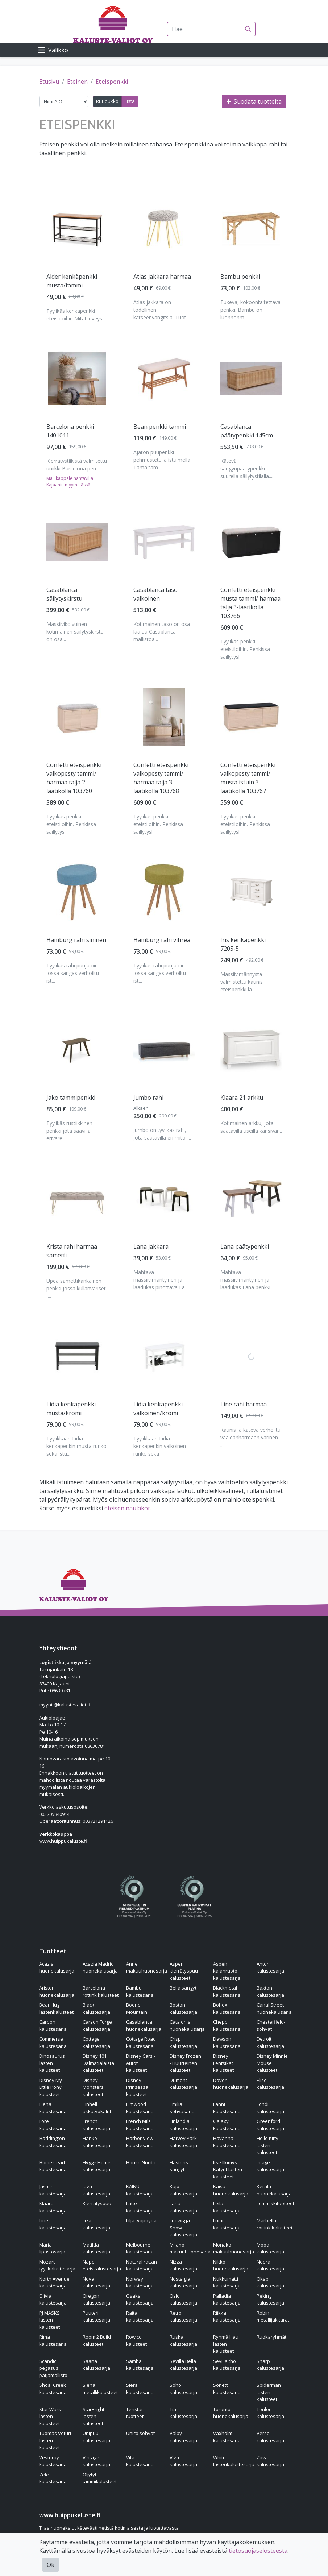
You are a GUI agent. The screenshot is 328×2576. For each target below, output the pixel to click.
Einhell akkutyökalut (97, 2108)
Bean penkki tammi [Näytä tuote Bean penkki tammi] (159, 427)
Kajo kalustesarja (183, 2190)
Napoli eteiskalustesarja (102, 2265)
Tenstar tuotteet (135, 2413)
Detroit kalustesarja (270, 2042)
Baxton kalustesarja (270, 1991)
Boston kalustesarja (183, 2008)
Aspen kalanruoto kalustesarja (227, 1971)
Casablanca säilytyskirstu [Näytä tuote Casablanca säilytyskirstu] (64, 594)
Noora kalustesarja (270, 2265)
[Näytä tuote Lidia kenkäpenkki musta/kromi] (77, 1356)
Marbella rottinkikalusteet (274, 2224)
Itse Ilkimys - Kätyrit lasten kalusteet (227, 2169)
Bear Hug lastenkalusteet (56, 2008)
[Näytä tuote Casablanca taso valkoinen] (164, 542)
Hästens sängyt (179, 2166)
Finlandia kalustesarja (183, 2125)
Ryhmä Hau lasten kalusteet (225, 2344)
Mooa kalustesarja (270, 2248)
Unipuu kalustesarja (96, 2437)
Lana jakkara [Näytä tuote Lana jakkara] (151, 1246)
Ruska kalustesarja (183, 2340)
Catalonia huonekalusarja (187, 2025)
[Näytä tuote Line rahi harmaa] (251, 1356)
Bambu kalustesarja (140, 1991)
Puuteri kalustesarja (96, 2316)
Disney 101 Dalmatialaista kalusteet (98, 2063)
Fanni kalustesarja (227, 2108)
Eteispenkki (112, 82)
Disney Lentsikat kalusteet (223, 2063)
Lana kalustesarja (183, 2207)
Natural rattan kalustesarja (141, 2265)
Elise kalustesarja (270, 2084)
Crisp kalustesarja (183, 2042)
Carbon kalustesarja (53, 2025)
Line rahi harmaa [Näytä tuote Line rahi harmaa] (243, 1404)
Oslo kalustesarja (183, 2299)
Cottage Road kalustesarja (141, 2042)
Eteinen (77, 82)
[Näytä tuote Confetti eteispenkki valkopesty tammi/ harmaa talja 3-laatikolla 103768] (164, 717)
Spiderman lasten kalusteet (269, 2392)
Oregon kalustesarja (96, 2299)
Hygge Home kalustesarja (97, 2166)
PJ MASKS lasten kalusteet (49, 2320)
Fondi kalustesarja (270, 2108)
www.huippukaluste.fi (63, 1841)
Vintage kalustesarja (96, 2461)
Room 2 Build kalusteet (97, 2340)
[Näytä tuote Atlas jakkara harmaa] (164, 229)
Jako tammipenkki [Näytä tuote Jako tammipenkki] (70, 1098)
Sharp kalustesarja (270, 2365)
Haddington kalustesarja (53, 2142)
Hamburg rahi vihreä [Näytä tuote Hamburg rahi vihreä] (161, 940)
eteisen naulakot (127, 1508)
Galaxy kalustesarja (227, 2125)
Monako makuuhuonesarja (233, 2248)
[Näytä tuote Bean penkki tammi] (164, 379)
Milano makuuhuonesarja (190, 2248)
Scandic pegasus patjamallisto (53, 2368)
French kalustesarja (96, 2125)
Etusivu (49, 82)
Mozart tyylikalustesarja (57, 2265)
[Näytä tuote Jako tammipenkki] (77, 1049)
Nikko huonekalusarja (230, 2265)
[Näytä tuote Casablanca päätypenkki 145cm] (251, 378)
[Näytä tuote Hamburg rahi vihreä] (164, 892)
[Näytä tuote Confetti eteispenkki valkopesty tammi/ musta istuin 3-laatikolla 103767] (251, 717)
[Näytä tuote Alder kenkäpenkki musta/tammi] (77, 229)
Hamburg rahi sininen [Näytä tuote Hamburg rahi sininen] (76, 940)
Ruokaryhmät (271, 2337)
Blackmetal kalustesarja (227, 1991)
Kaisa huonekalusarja (230, 2190)
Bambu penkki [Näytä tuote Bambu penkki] (240, 277)
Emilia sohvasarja (182, 2108)
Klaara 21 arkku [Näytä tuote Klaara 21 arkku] (241, 1098)
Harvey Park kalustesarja (183, 2142)
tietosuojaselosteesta (258, 2551)
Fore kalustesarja (53, 2125)
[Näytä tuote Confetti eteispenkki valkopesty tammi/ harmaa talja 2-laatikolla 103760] (77, 717)
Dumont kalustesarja (183, 2084)
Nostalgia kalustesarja (183, 2282)
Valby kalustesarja (183, 2437)
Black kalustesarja (96, 2008)
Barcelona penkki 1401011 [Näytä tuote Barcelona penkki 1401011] (70, 431)
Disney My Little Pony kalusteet (50, 2087)
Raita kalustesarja (140, 2316)
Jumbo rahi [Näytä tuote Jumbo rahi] (148, 1098)
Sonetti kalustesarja (227, 2388)
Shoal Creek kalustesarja (53, 2388)
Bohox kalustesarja (227, 2008)
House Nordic (141, 2162)
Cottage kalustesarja (96, 2042)
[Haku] (248, 29)
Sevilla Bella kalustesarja (183, 2365)
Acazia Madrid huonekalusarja (100, 1967)
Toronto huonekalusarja (230, 2413)
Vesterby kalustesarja (53, 2461)
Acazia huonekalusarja (56, 1967)
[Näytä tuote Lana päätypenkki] (251, 1198)
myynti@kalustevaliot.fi (64, 1704)
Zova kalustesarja (270, 2461)
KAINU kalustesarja (140, 2190)
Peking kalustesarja (270, 2299)
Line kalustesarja (53, 2224)
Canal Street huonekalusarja (274, 2008)
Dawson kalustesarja (227, 2042)
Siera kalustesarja (140, 2388)
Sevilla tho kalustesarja (227, 2365)
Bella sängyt (183, 1987)
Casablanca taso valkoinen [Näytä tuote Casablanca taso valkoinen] (155, 594)
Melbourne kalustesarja (140, 2248)
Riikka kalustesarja (227, 2316)
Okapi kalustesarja (270, 2282)
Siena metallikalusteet (100, 2388)
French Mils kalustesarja (140, 2125)
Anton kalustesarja (270, 1967)
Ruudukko (107, 101)
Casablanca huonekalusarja (143, 2025)
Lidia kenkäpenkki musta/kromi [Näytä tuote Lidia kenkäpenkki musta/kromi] (71, 1408)
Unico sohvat (140, 2433)
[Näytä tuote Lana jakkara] (164, 1198)
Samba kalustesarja (140, 2365)
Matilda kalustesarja (96, 2248)
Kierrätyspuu (97, 2203)
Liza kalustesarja (96, 2224)
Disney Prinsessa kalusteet (137, 2087)
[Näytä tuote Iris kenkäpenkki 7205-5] (251, 891)
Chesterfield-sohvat (271, 2025)
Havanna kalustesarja (227, 2142)
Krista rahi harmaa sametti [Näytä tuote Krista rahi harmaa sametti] (71, 1251)
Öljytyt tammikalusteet (100, 2478)
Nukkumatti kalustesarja (227, 2282)
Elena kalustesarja (53, 2108)
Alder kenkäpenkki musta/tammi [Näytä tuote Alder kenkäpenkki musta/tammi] (71, 281)
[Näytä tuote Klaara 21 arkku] (251, 1049)
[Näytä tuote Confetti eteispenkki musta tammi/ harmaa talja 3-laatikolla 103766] (251, 541)
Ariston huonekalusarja (56, 1991)
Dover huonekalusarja (230, 2084)
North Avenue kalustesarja (54, 2282)
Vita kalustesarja (140, 2461)
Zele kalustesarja (53, 2478)
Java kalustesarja (96, 2190)
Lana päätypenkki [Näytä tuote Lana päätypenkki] (244, 1246)
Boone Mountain (136, 2008)
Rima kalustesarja (53, 2340)
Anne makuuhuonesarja (146, 1967)
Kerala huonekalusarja (274, 2190)
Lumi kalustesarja (227, 2224)
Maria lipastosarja (52, 2248)
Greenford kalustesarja (270, 2125)
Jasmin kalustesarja (53, 2190)
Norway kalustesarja (140, 2282)
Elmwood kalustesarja (140, 2108)
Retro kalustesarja (183, 2316)
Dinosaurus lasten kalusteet (52, 2063)
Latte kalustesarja (140, 2207)
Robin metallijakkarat (273, 2316)
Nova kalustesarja (96, 2282)
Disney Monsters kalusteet (93, 2087)
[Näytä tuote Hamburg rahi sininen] (77, 892)
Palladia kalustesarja (227, 2299)
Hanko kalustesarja (96, 2142)
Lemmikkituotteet (275, 2203)
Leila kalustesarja (227, 2207)
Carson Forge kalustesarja (97, 2025)
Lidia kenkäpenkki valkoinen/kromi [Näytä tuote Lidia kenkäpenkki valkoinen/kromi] (158, 1408)
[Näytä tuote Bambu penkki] (251, 229)
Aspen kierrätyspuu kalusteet (184, 1971)
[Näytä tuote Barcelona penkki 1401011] (77, 379)
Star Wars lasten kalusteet (50, 2416)
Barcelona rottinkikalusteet (101, 1991)
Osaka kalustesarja (140, 2299)
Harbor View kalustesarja (140, 2142)
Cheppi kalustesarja (227, 2025)
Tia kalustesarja (183, 2413)
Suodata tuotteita (254, 101)
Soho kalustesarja (183, 2388)
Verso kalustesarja (270, 2437)
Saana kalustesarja (96, 2365)
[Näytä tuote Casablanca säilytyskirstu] (77, 542)
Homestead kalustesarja (53, 2166)
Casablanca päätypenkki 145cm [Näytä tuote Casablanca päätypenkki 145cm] (246, 431)
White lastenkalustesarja (233, 2461)
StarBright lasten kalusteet (93, 2416)
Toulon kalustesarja (270, 2413)
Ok (50, 2565)
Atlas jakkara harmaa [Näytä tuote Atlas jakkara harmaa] (162, 277)
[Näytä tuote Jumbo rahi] (164, 1049)
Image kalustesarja (270, 2166)
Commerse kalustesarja (53, 2042)
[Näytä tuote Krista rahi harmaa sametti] (77, 1199)
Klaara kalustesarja (53, 2207)
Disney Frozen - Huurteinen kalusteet (185, 2063)
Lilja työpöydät (142, 2220)
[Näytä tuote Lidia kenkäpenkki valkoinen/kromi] (164, 1356)
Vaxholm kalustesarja (227, 2437)
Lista (130, 101)
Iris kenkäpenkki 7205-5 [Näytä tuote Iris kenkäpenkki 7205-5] (243, 944)
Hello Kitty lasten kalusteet (267, 2145)
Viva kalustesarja (183, 2461)
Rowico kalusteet (136, 2340)
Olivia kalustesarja (53, 2299)
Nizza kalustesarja (183, 2265)
